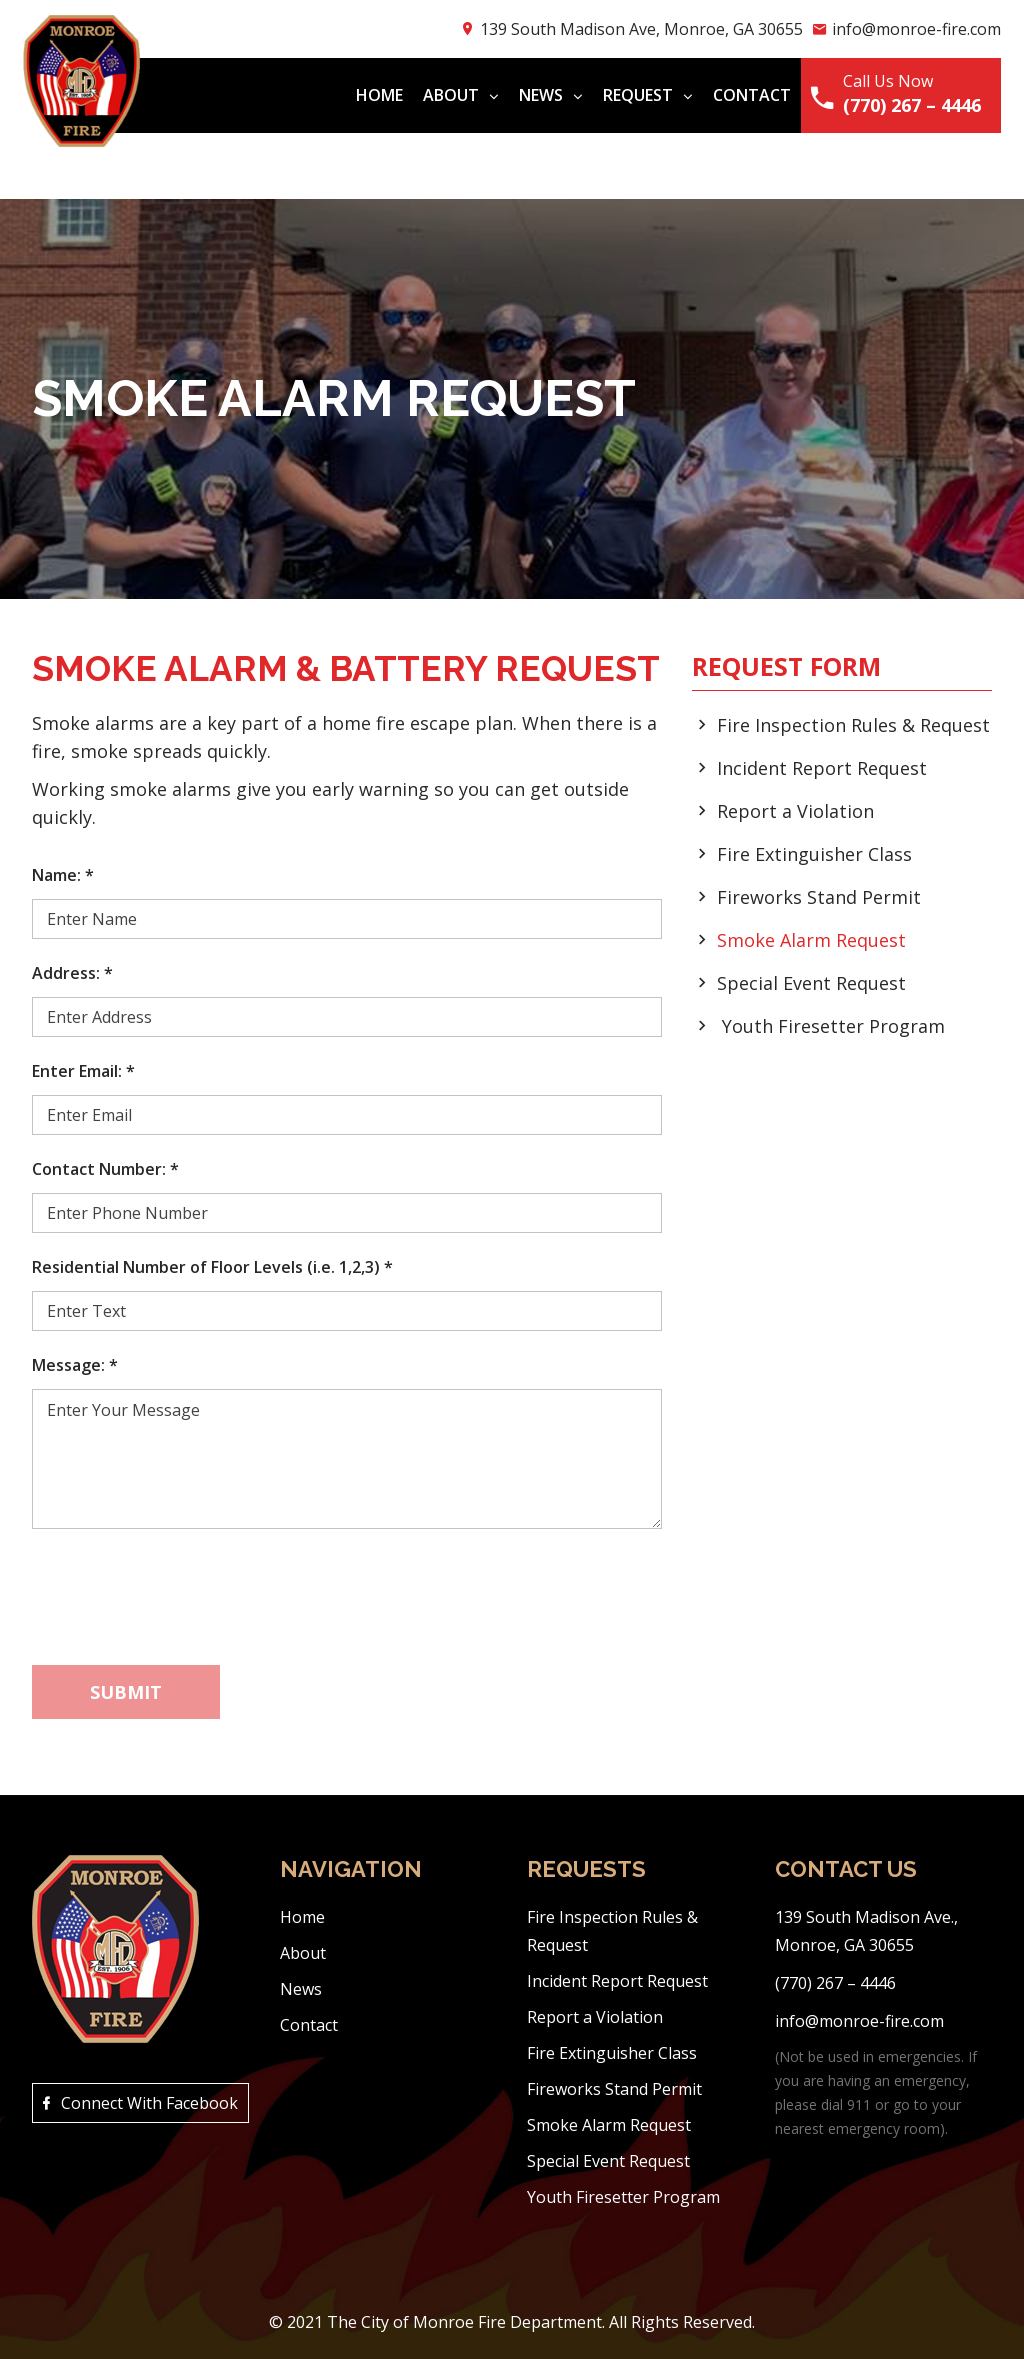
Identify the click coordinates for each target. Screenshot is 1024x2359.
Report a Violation (795, 811)
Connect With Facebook (146, 2097)
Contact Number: (105, 1169)
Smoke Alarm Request (811, 940)
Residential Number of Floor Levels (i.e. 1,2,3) (212, 1267)
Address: (72, 973)
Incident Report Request (822, 768)
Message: (75, 1365)
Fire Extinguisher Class (814, 854)
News (542, 95)
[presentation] (184, 1588)
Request (639, 95)
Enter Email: (83, 1071)
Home (370, 95)
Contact (743, 95)
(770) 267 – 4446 (903, 105)
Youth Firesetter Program (833, 1026)
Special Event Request (811, 983)
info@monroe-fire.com (907, 29)
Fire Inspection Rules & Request (853, 725)
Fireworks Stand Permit (819, 897)
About (452, 95)
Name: (63, 875)
